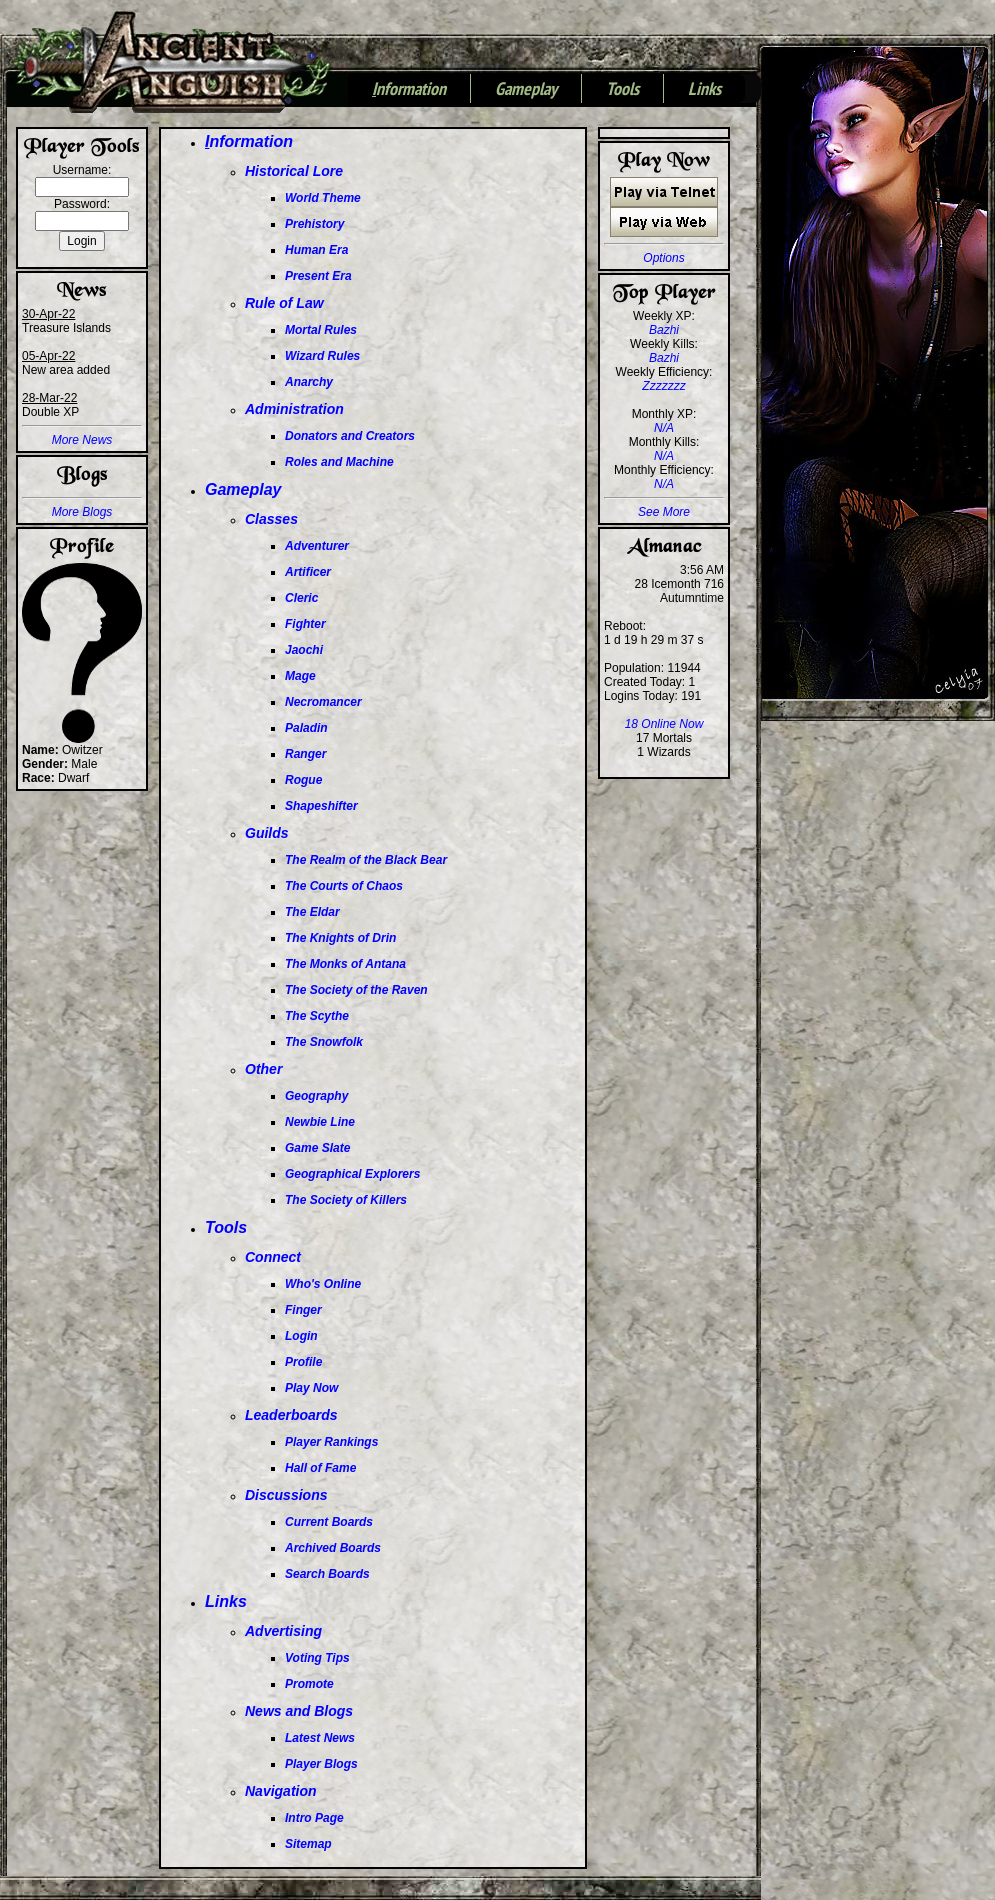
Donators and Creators (350, 436)
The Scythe (317, 1016)
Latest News (320, 1738)
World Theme (323, 198)
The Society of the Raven (356, 990)
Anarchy (309, 382)
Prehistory (314, 224)
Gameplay (526, 90)
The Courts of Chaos (344, 886)
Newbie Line (320, 1122)
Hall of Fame (320, 1468)
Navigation (281, 1791)
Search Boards (327, 1574)
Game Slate (317, 1148)
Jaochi (304, 650)
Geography (316, 1096)
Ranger (305, 754)
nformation (409, 90)
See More (664, 512)
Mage (300, 676)
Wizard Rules (322, 356)
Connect (273, 1257)
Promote (309, 1684)
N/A (664, 428)
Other (263, 1069)
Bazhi (664, 330)
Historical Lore (294, 171)
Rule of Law (284, 303)
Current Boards (329, 1522)
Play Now (311, 1388)
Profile (303, 1362)
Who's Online (323, 1284)
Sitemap (308, 1844)
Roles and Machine (339, 462)
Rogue (303, 780)
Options (663, 258)
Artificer (308, 572)
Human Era (316, 250)
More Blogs (82, 512)
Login (301, 1336)
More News (82, 440)
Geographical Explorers (352, 1174)
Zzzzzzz (663, 386)
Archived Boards (333, 1548)
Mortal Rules (321, 330)
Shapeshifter (321, 806)
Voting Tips (317, 1658)
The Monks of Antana (345, 964)
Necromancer (323, 702)
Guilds (267, 833)
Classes (271, 519)
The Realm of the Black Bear (366, 860)
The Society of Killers (346, 1200)
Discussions (286, 1495)
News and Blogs (299, 1711)
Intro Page (314, 1818)
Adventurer (317, 546)
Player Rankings (331, 1442)
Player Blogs (321, 1764)
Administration (294, 409)
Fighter (305, 624)
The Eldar (312, 912)
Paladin (306, 728)
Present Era (318, 276)
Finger (303, 1310)
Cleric (301, 598)
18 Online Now (664, 724)
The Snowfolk (324, 1042)
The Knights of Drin (340, 938)
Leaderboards (291, 1415)
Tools (622, 90)
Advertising (283, 1631)
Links (704, 90)
